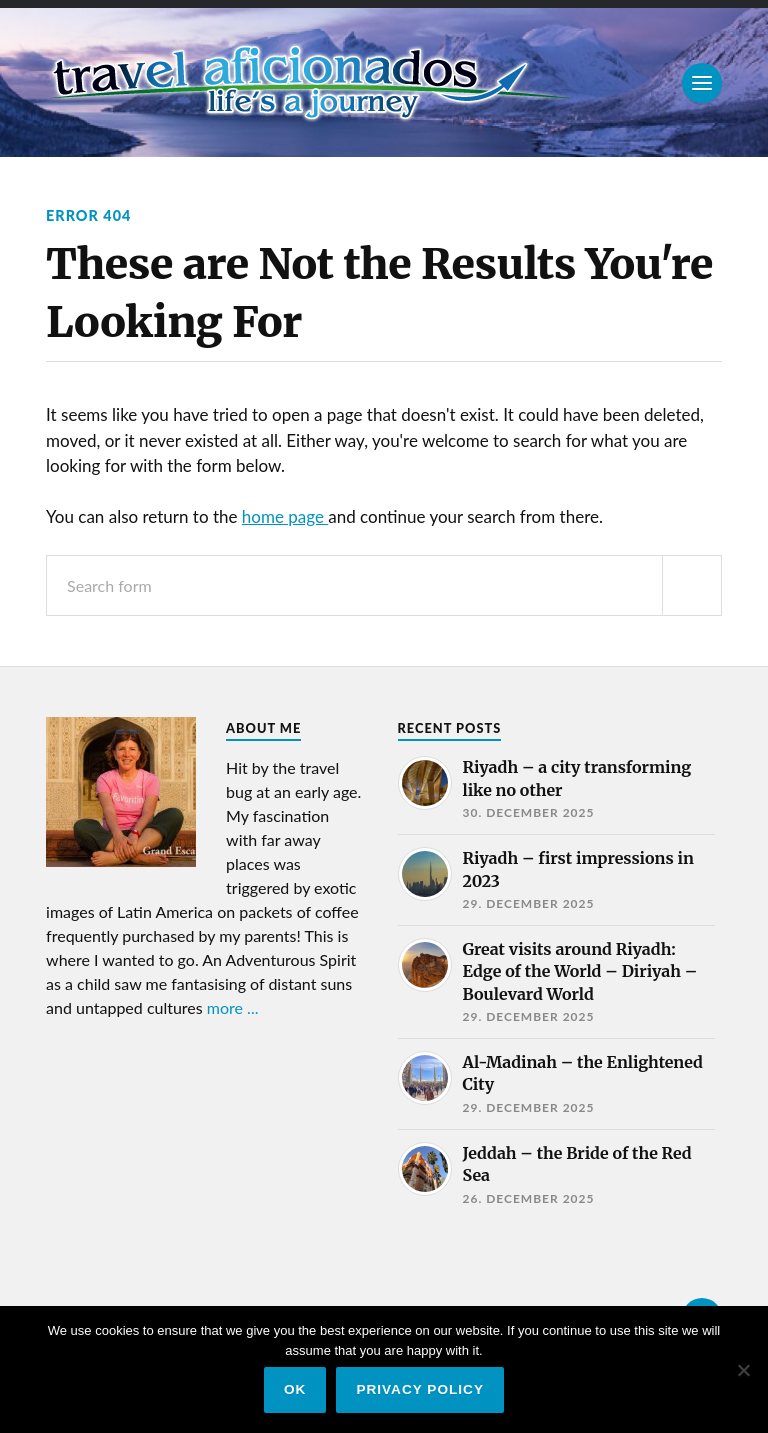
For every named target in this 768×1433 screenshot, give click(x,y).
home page (285, 516)
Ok (295, 1389)
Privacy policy (420, 1389)
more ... (233, 1007)
